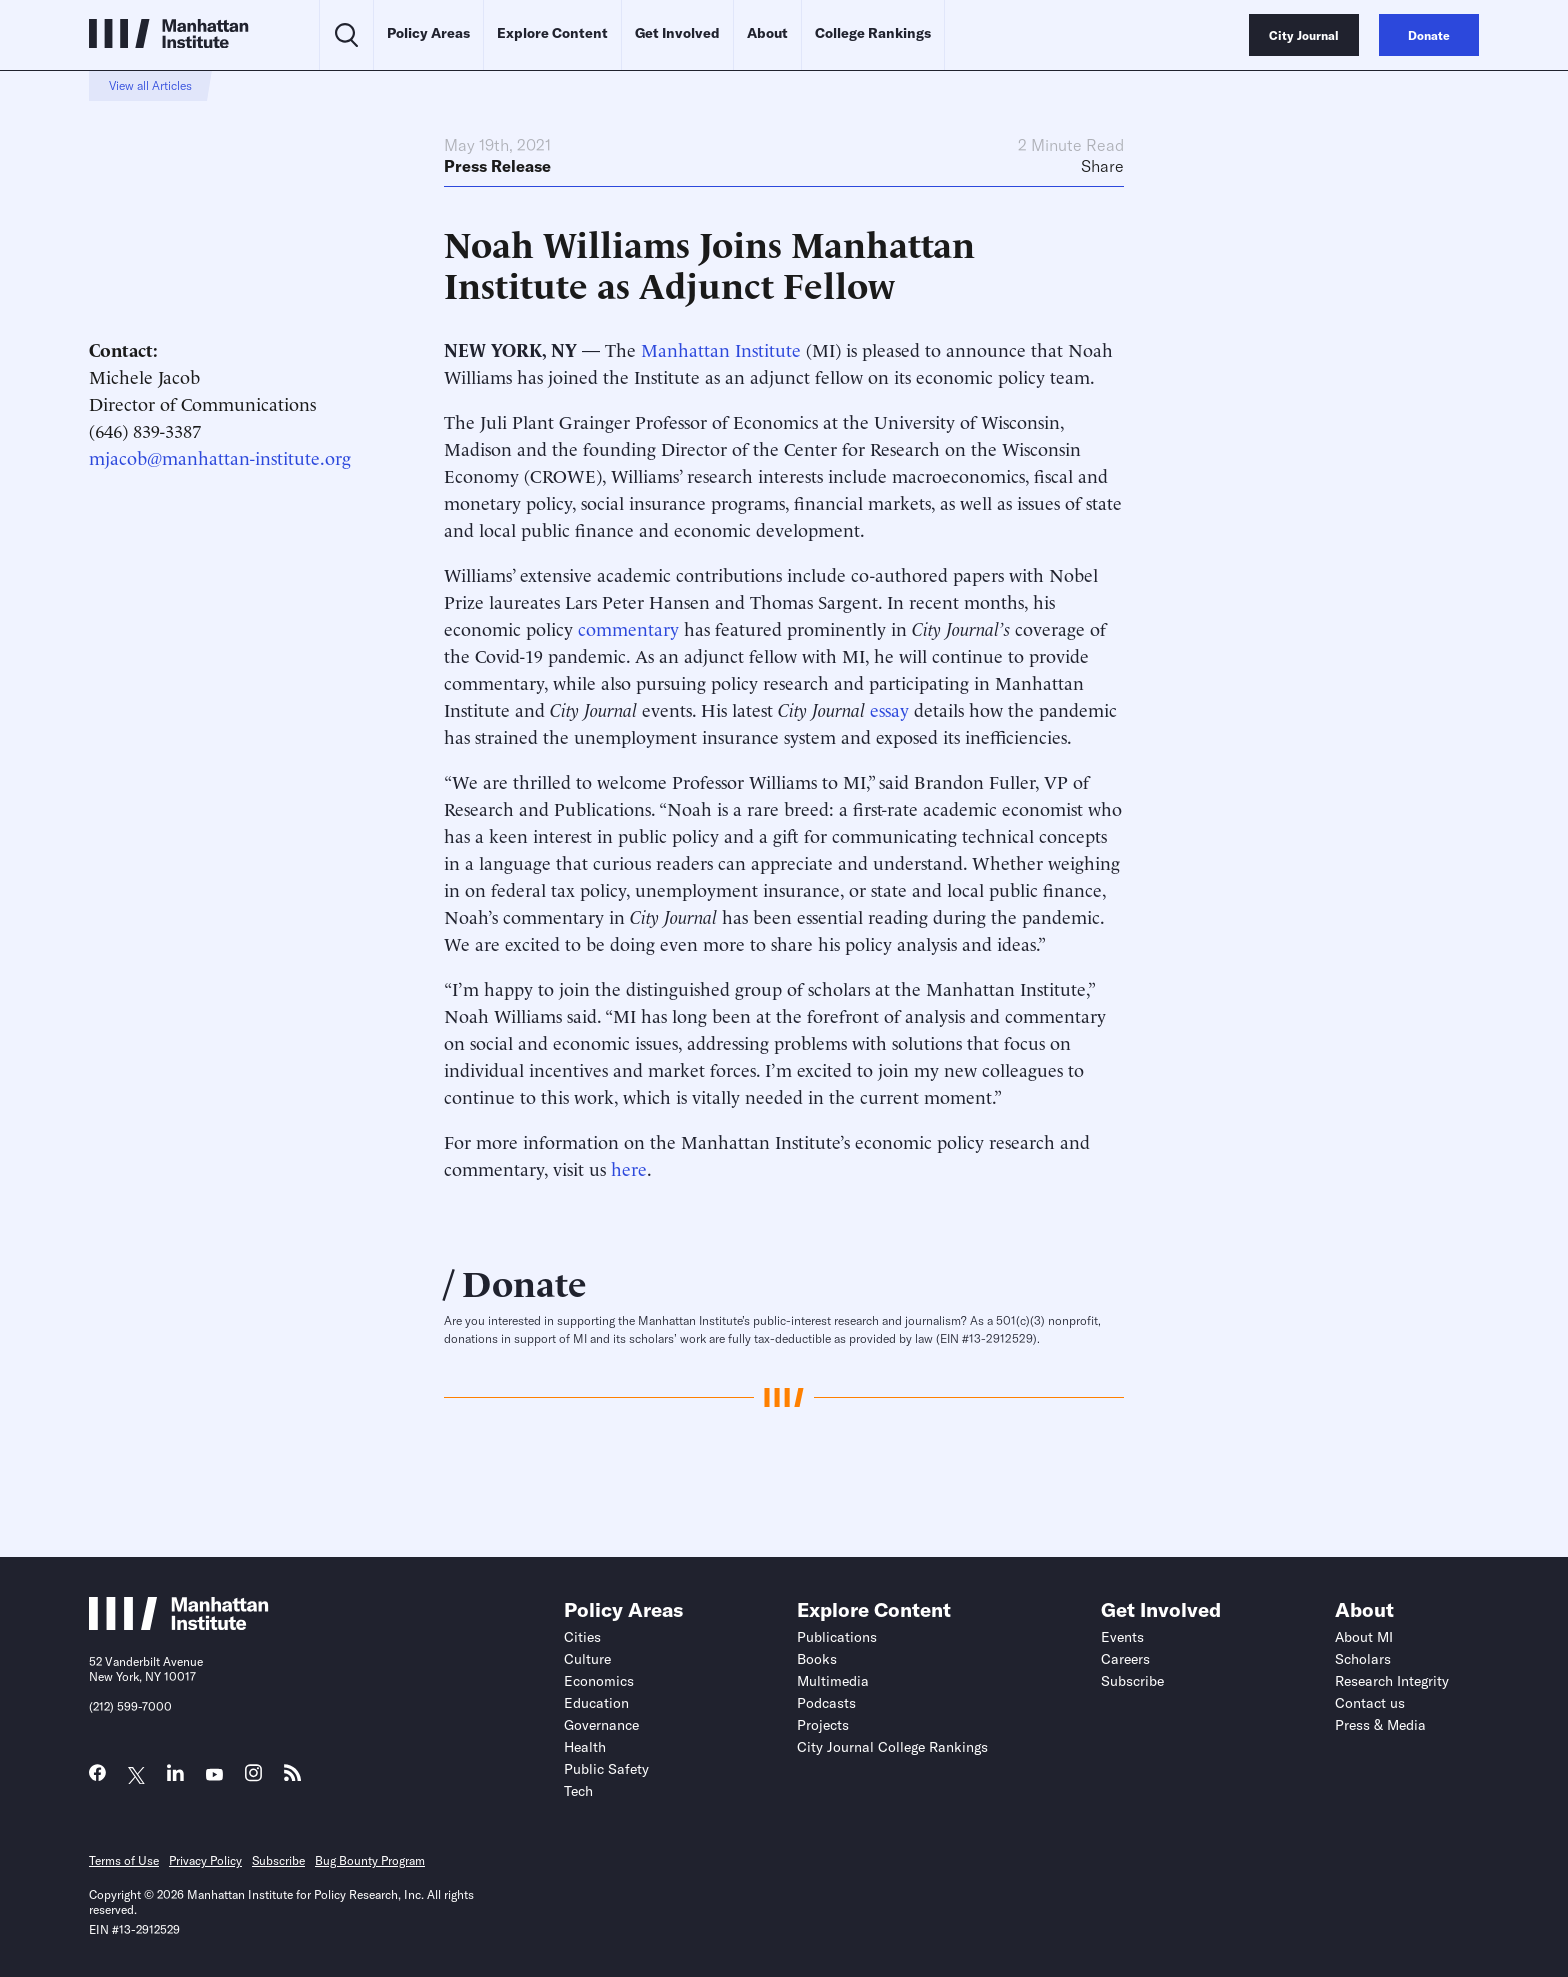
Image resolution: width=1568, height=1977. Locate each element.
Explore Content (552, 33)
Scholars (1363, 1659)
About (767, 33)
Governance (601, 1725)
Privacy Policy (205, 1860)
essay (889, 708)
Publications (837, 1637)
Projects (823, 1725)
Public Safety (606, 1769)
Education (596, 1703)
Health (585, 1747)
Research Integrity (1392, 1681)
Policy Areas (428, 33)
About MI (1364, 1637)
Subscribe (1132, 1681)
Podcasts (826, 1703)
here (629, 1167)
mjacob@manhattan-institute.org (220, 456)
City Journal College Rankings (892, 1747)
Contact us (1370, 1703)
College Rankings (873, 33)
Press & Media (1380, 1725)
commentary (628, 627)
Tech (578, 1791)
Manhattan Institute (721, 348)
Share (1102, 166)
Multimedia (833, 1681)
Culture (587, 1659)
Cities (582, 1637)
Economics (599, 1681)
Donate (524, 1281)
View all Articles (150, 85)
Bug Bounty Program (370, 1860)
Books (817, 1659)
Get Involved (677, 33)
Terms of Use (124, 1860)
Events (1122, 1637)
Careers (1125, 1659)
